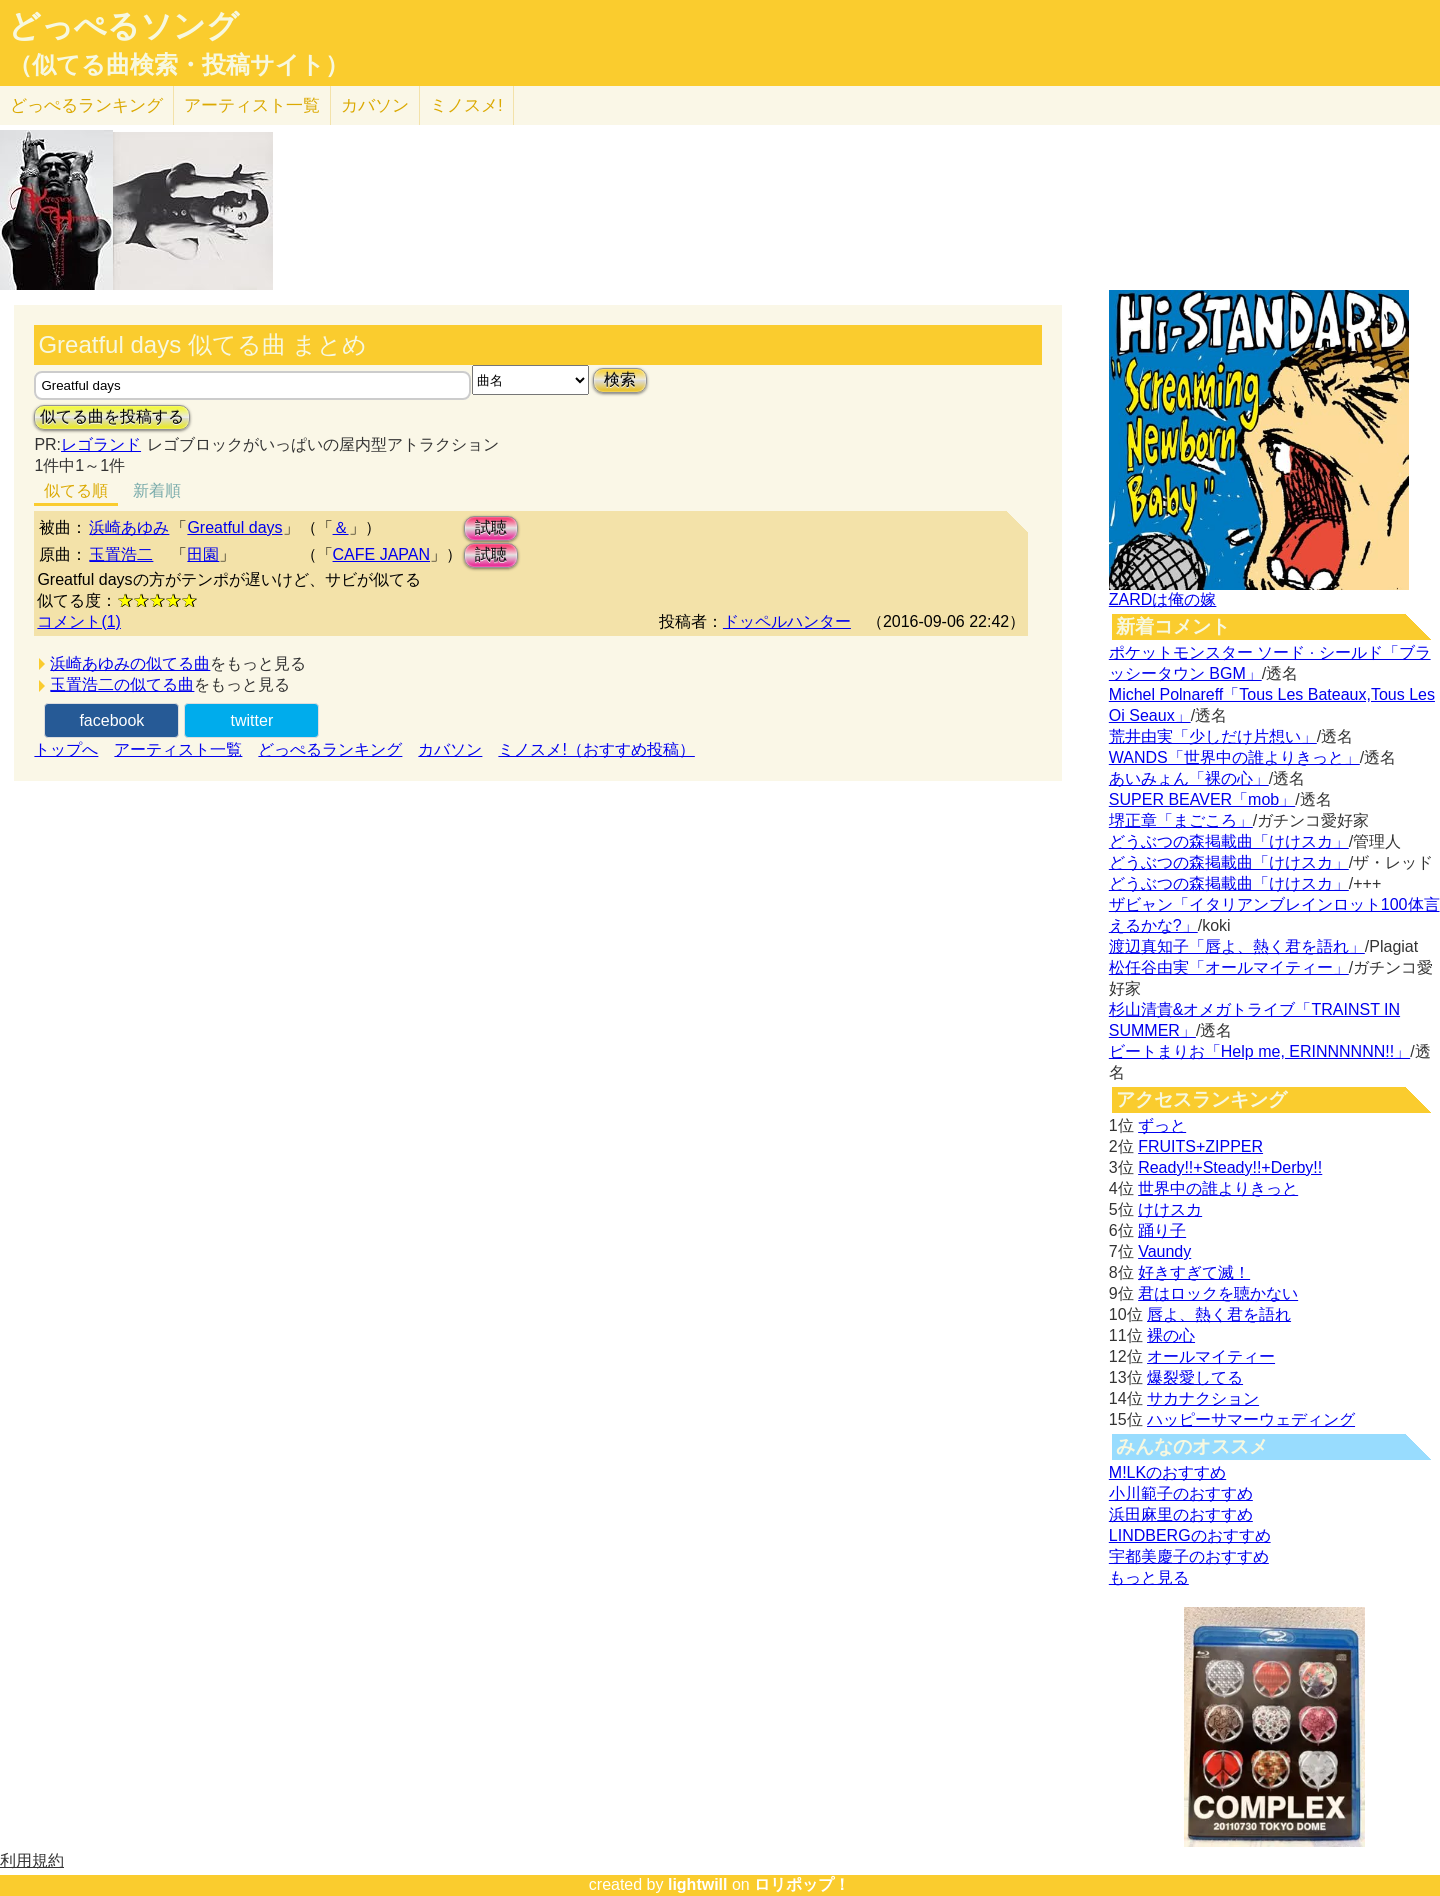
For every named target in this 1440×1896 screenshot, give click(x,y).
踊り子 (1162, 1230)
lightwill (698, 1884)
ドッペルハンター (787, 621)
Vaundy (1164, 1251)
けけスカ (1170, 1209)
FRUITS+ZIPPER (1200, 1146)
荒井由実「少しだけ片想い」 (1213, 736)
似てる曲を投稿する (112, 416)
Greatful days (234, 527)
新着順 (157, 490)
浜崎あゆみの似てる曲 (130, 663)
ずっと (1162, 1125)
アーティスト (252, 105)
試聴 (491, 527)
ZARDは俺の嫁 (1163, 599)
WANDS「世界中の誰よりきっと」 (1234, 757)
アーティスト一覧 (178, 749)
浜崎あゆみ (129, 527)
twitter (252, 720)
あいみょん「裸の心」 (1189, 778)
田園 (203, 554)
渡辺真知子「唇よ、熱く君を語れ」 (1237, 946)
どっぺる (86, 105)
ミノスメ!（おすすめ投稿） (596, 749)
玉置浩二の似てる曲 (122, 684)
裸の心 (1171, 1335)
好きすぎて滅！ (1194, 1272)
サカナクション (1203, 1398)
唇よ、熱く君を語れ (1219, 1314)
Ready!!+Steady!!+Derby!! (1230, 1167)
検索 (620, 379)
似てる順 (76, 490)
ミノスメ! (466, 105)
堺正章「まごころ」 (1181, 820)
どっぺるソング (123, 26)
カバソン (375, 105)
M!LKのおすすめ (1167, 1472)
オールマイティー (1211, 1356)
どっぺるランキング (330, 749)
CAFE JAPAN (382, 554)
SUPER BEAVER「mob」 (1202, 799)
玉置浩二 (121, 554)
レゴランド (101, 444)
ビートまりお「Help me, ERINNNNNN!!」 (1259, 1051)
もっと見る (1149, 1577)
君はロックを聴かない (1218, 1293)
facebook (111, 720)
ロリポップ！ (802, 1884)
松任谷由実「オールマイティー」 (1229, 967)
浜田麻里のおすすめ (1181, 1514)
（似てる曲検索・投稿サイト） (178, 65)
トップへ (66, 749)
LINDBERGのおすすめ (1190, 1535)
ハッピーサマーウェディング (1251, 1419)
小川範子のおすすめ (1181, 1493)
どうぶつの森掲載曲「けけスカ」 (1229, 841)
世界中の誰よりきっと (1218, 1188)
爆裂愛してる (1195, 1377)
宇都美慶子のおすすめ (1189, 1556)
